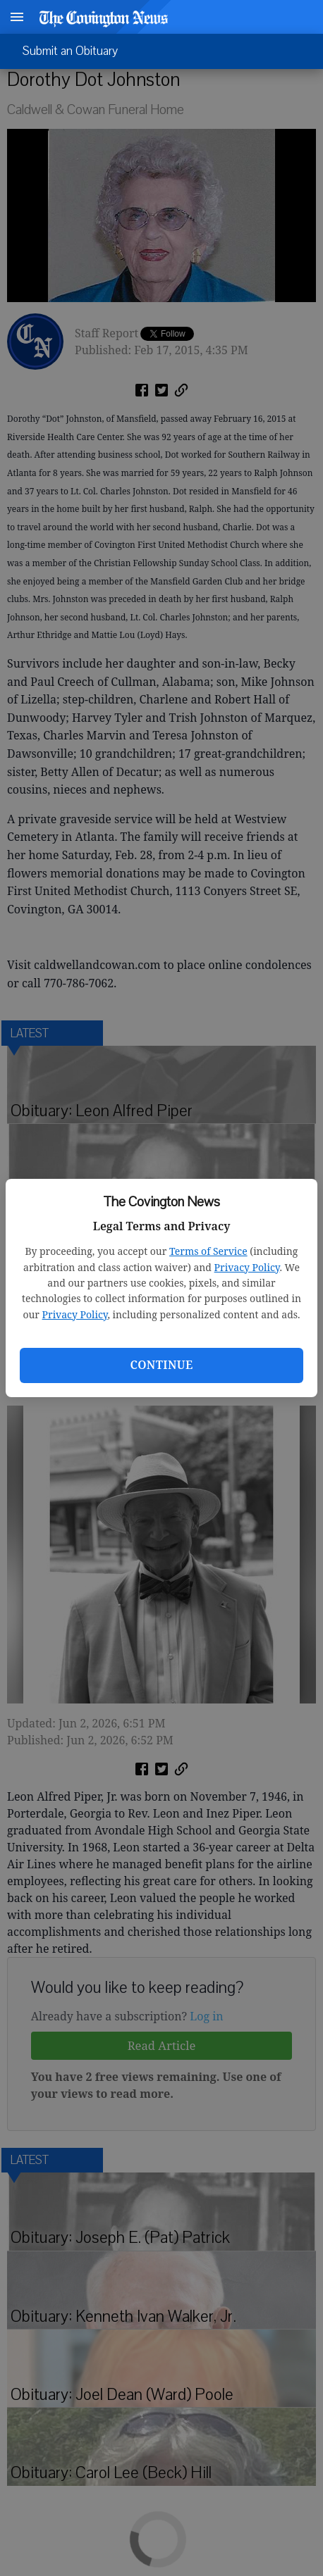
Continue (161, 1365)
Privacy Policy (247, 1267)
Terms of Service (208, 1251)
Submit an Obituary (70, 51)
